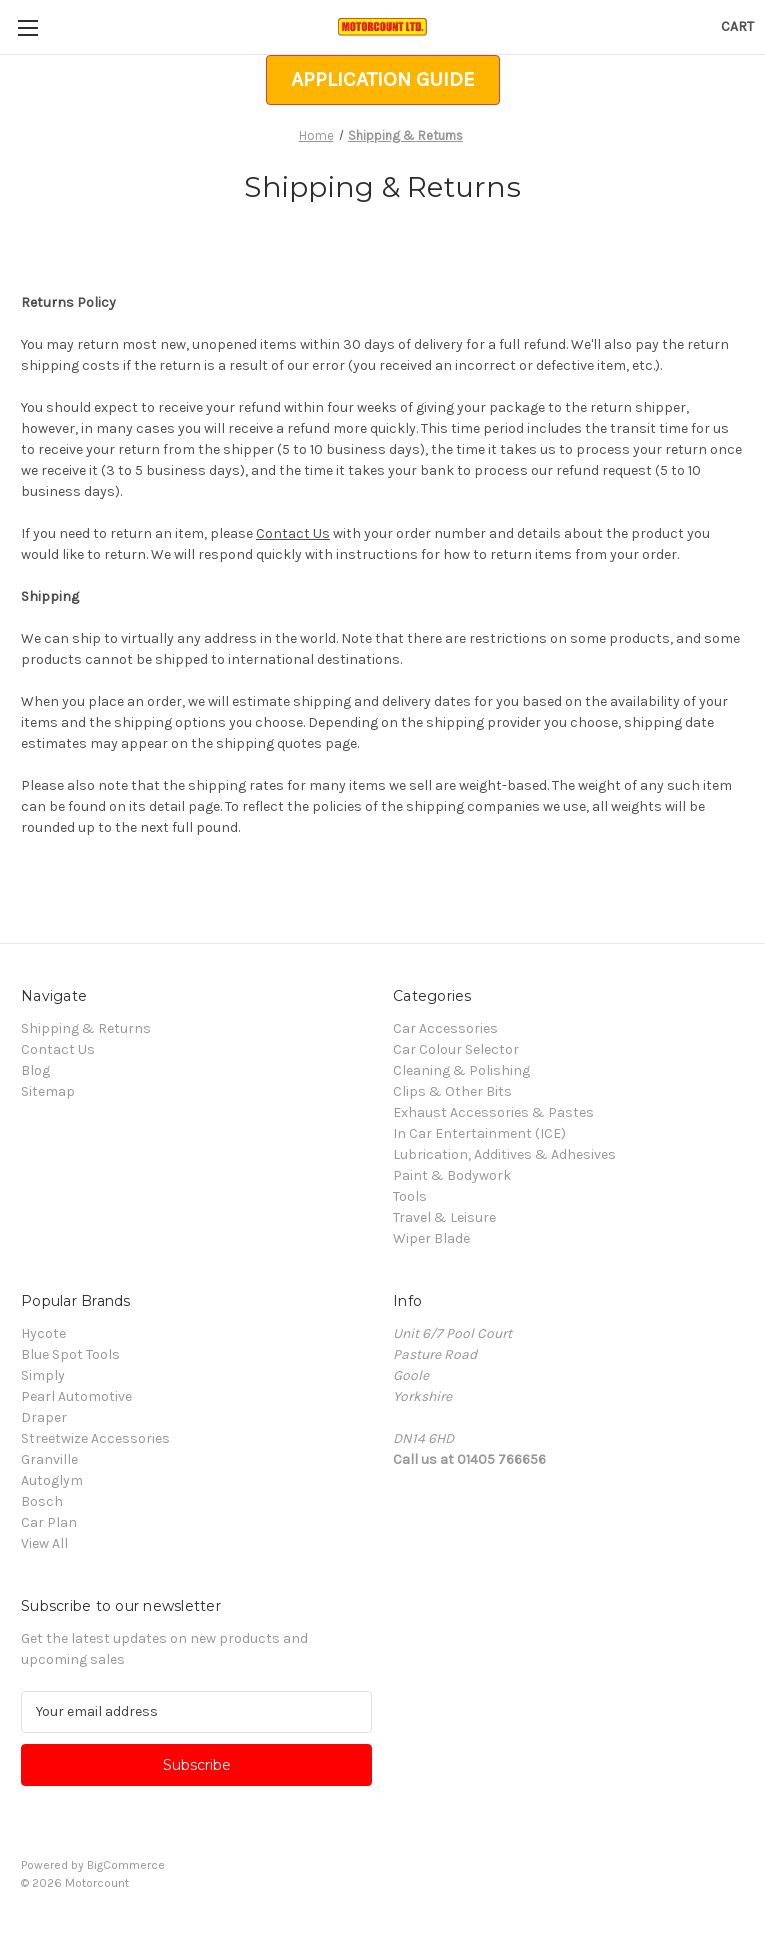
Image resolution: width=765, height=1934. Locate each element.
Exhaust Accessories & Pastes (493, 1112)
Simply (43, 1375)
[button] (383, 80)
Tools (410, 1196)
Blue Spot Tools (70, 1354)
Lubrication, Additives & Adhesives (504, 1154)
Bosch (42, 1501)
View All (44, 1543)
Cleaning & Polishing (461, 1070)
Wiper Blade (431, 1238)
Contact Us (293, 533)
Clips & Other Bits (452, 1091)
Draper (44, 1417)
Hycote (43, 1333)
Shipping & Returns (86, 1028)
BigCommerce (126, 1865)
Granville (49, 1459)
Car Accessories (445, 1028)
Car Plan (49, 1522)
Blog (35, 1070)
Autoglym (52, 1480)
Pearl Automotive (76, 1396)
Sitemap (48, 1091)
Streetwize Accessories (95, 1438)
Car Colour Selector (456, 1049)
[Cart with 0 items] (737, 26)
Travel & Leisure (444, 1217)
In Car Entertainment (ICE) (479, 1133)
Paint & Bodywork (452, 1175)
